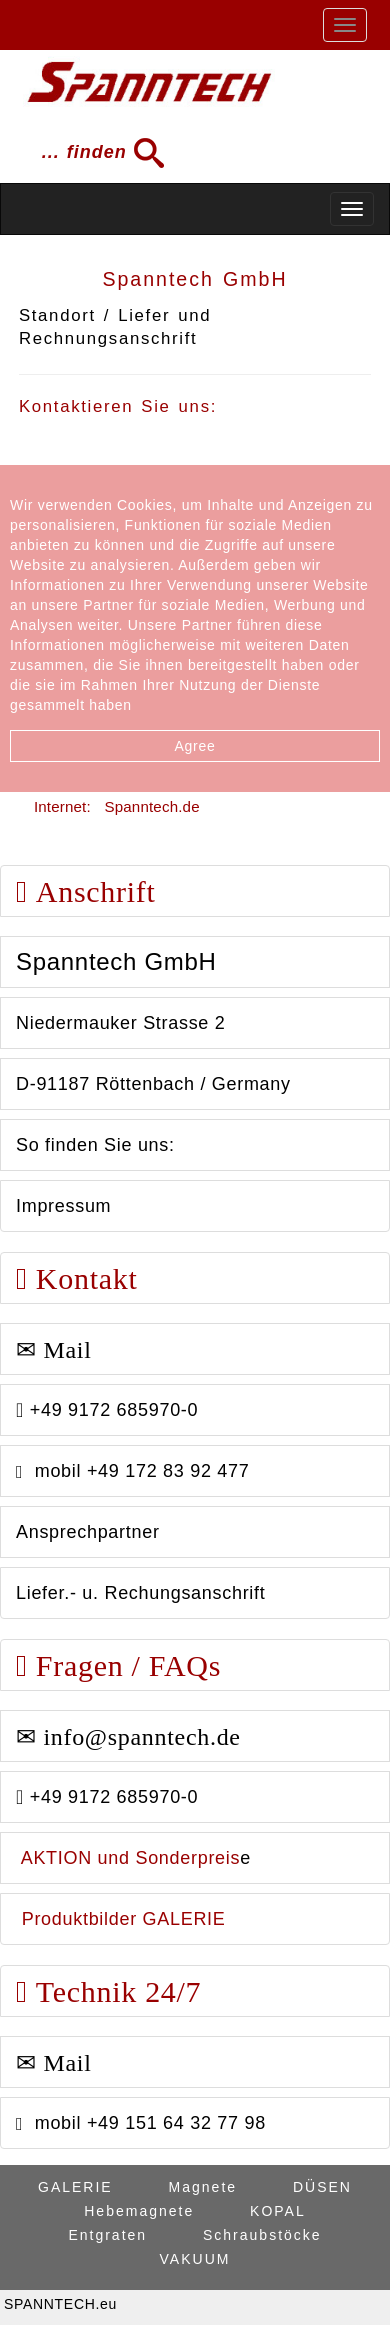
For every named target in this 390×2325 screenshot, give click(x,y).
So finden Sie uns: (95, 1145)
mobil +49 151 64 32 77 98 (141, 2123)
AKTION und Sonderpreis (128, 1858)
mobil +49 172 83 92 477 (132, 1471)
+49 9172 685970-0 (107, 1410)
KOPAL (278, 2211)
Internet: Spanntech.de (117, 806)
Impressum (63, 1206)
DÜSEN (322, 2187)
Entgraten (107, 2235)
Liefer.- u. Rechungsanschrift (140, 1593)
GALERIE (75, 2187)
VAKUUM (195, 2259)
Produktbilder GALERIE (121, 1919)
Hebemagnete (139, 2211)
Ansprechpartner (88, 1532)
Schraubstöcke (262, 2235)
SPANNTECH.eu (60, 2304)
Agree (195, 746)
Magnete (203, 2187)
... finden (96, 153)
